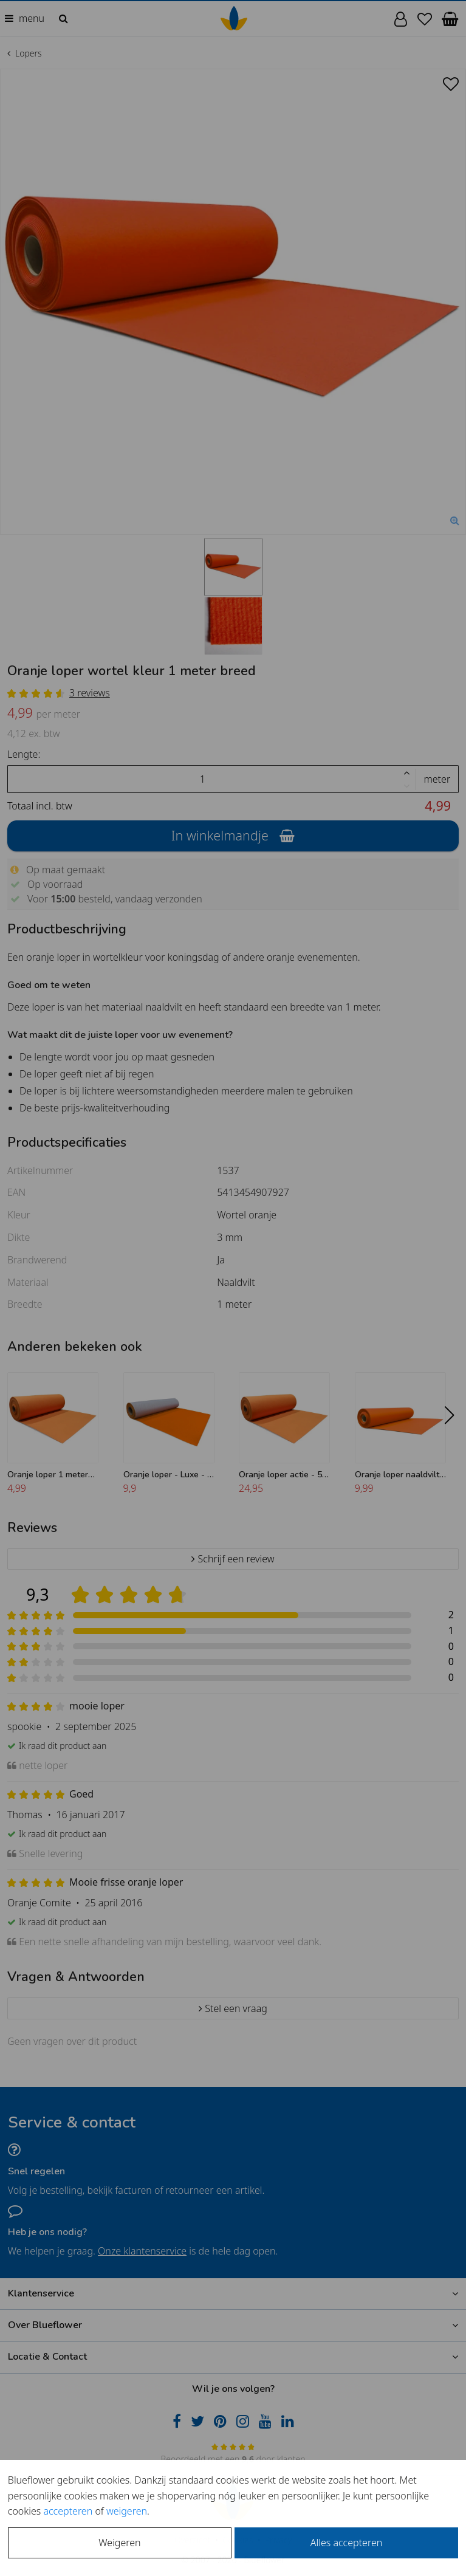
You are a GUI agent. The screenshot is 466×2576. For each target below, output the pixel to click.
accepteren (67, 2511)
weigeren (126, 2511)
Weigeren (119, 2542)
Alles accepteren (346, 2542)
